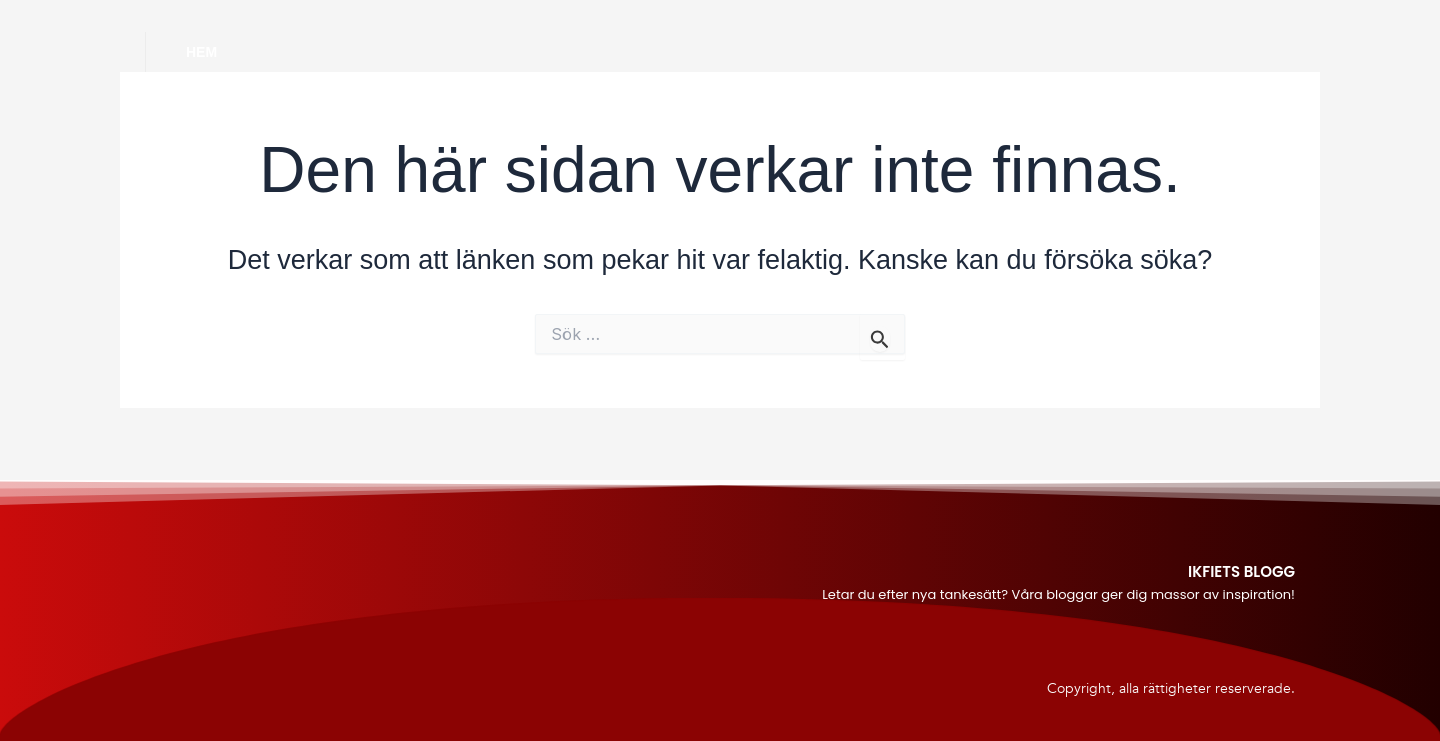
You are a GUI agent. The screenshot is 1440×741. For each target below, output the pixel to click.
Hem (201, 52)
